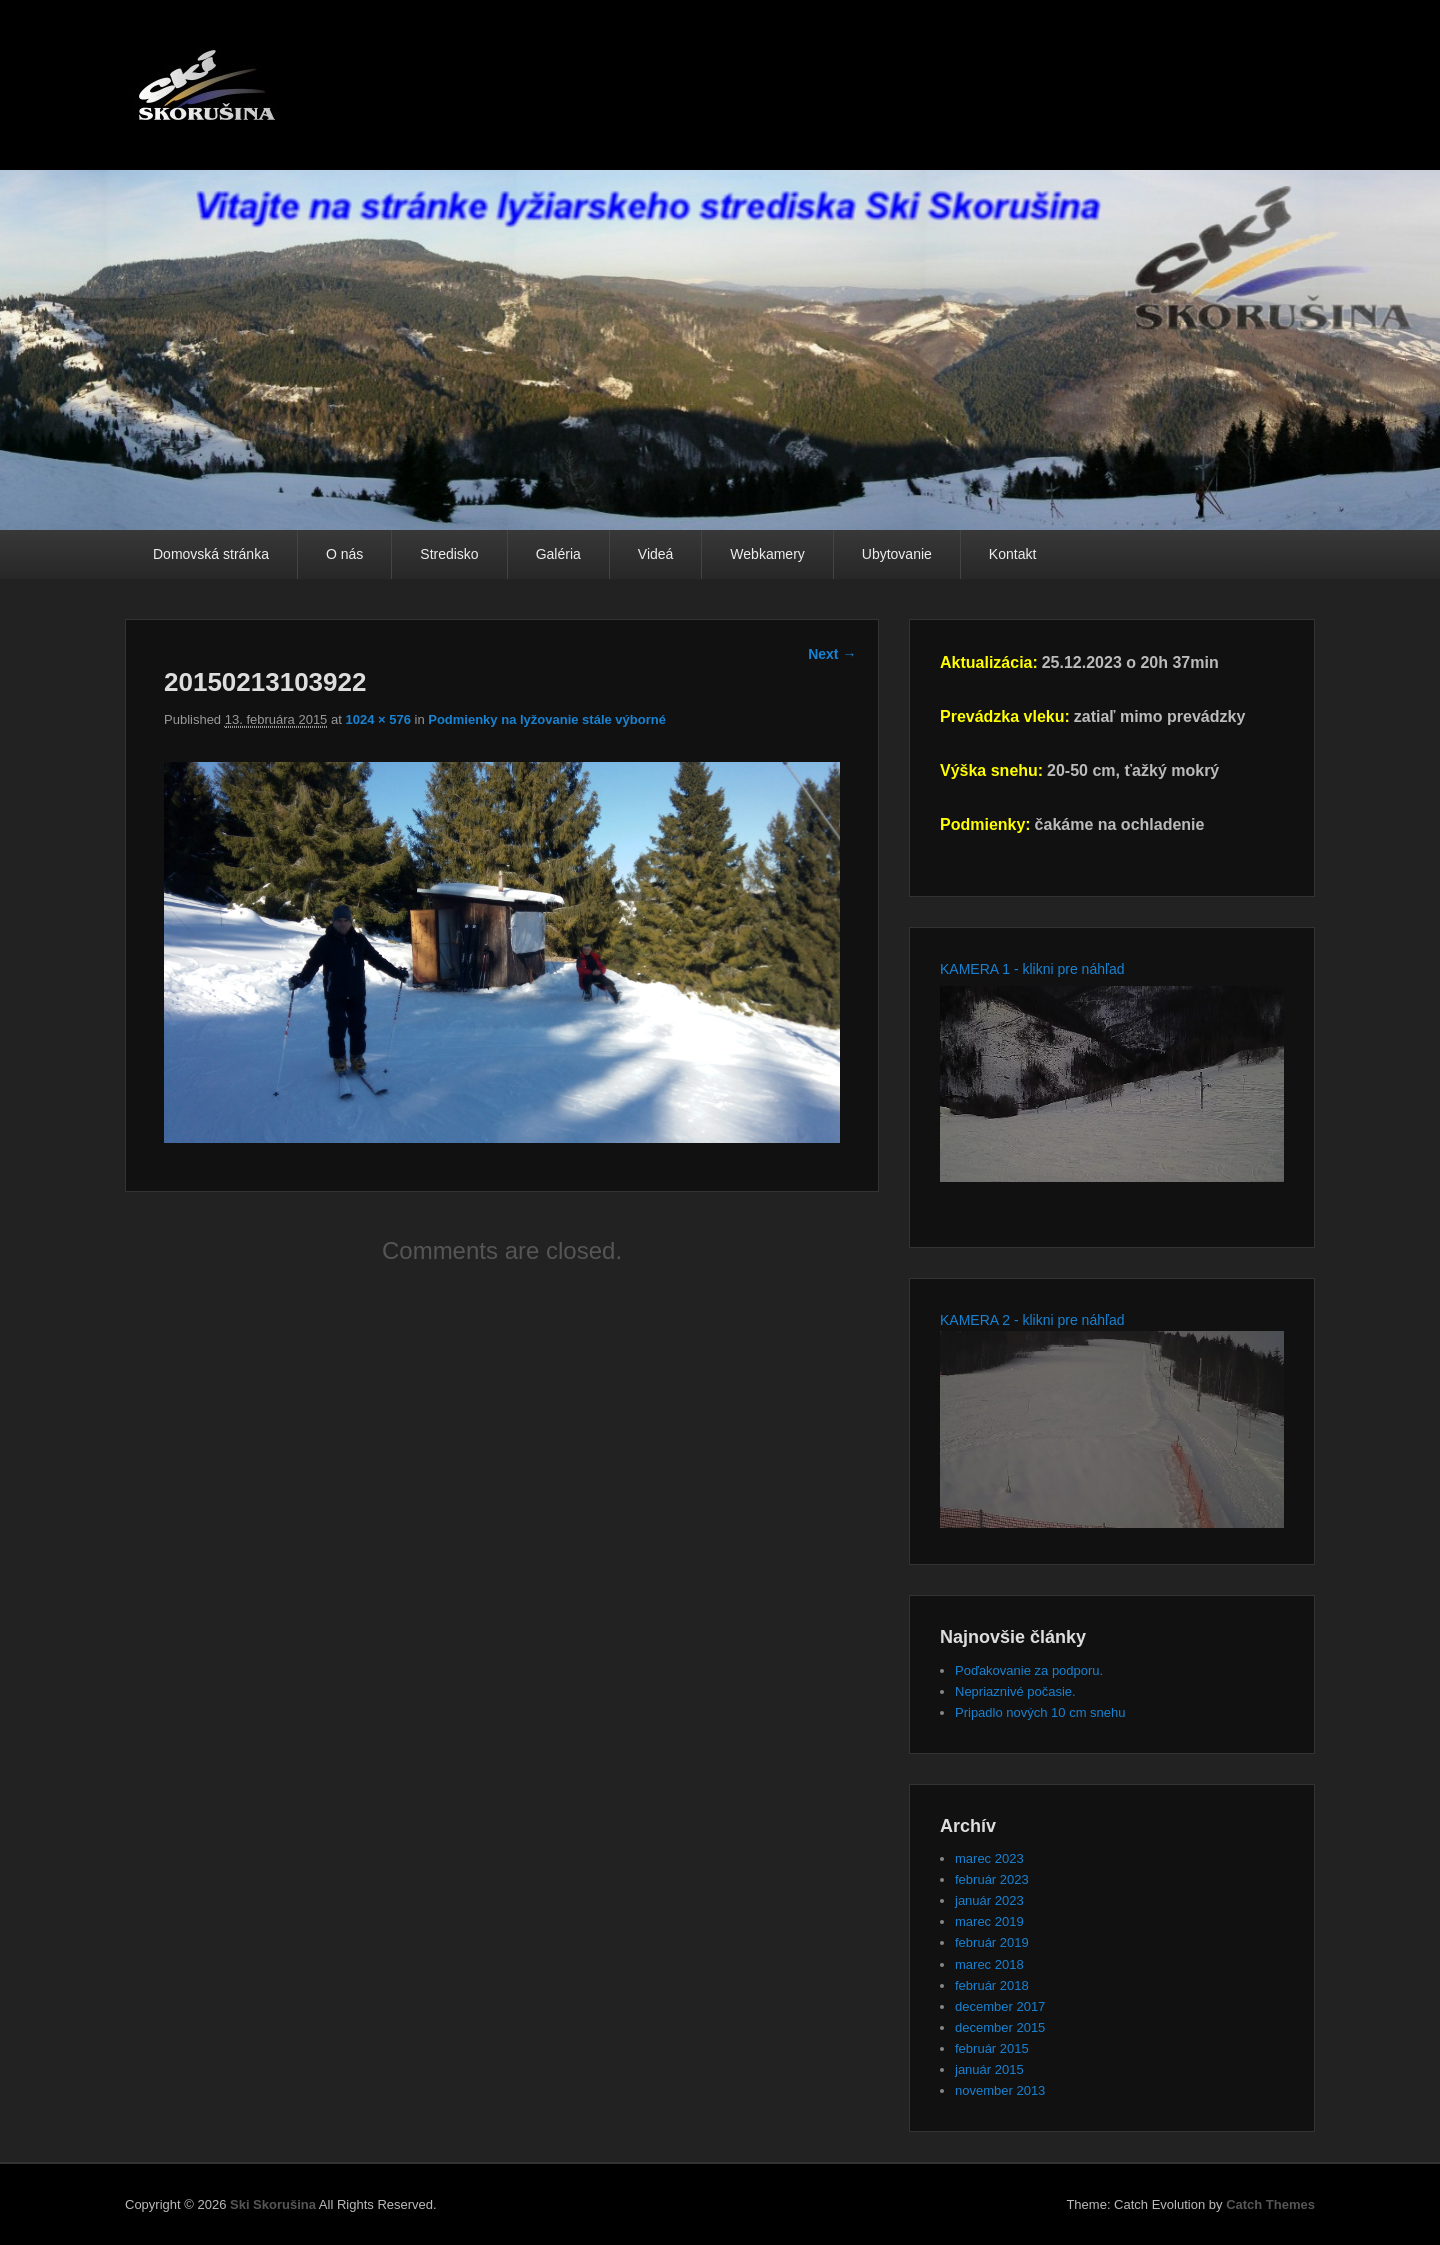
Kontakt (1012, 554)
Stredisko (449, 554)
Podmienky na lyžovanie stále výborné (547, 719)
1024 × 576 (377, 719)
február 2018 (992, 1985)
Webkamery (767, 554)
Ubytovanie (897, 554)
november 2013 (1000, 2090)
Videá (656, 554)
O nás (344, 554)
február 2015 (992, 2048)
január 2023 (989, 1900)
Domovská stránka (211, 554)
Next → (832, 654)
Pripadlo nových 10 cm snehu (1040, 1712)
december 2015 (1000, 2027)
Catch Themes (1270, 2204)
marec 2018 (989, 1964)
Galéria (558, 554)
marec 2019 (989, 1921)
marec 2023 (989, 1858)
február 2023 (992, 1879)
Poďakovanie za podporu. (1029, 1670)
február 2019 (992, 1942)
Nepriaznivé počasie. (1015, 1691)
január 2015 (989, 2069)
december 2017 (1000, 2006)
